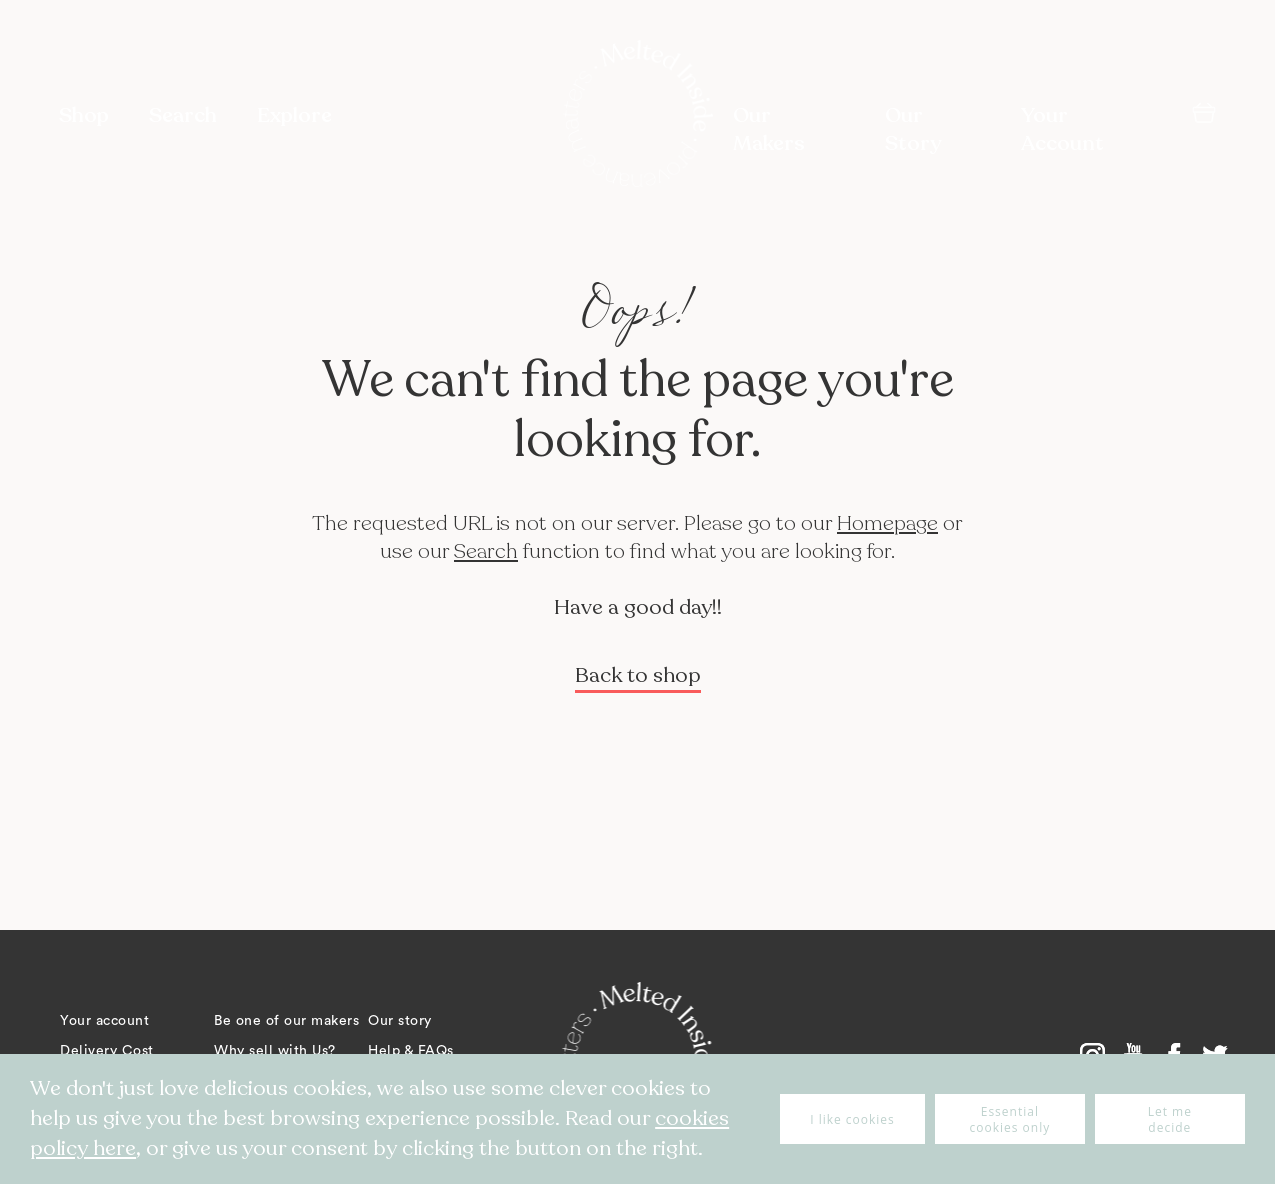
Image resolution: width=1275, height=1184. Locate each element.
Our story (400, 1021)
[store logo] (638, 116)
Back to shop (638, 675)
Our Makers (769, 129)
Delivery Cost (107, 1051)
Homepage (887, 523)
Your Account (1062, 129)
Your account (104, 1021)
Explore (294, 115)
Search (486, 551)
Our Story (913, 129)
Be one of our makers (286, 1021)
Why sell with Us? (275, 1051)
